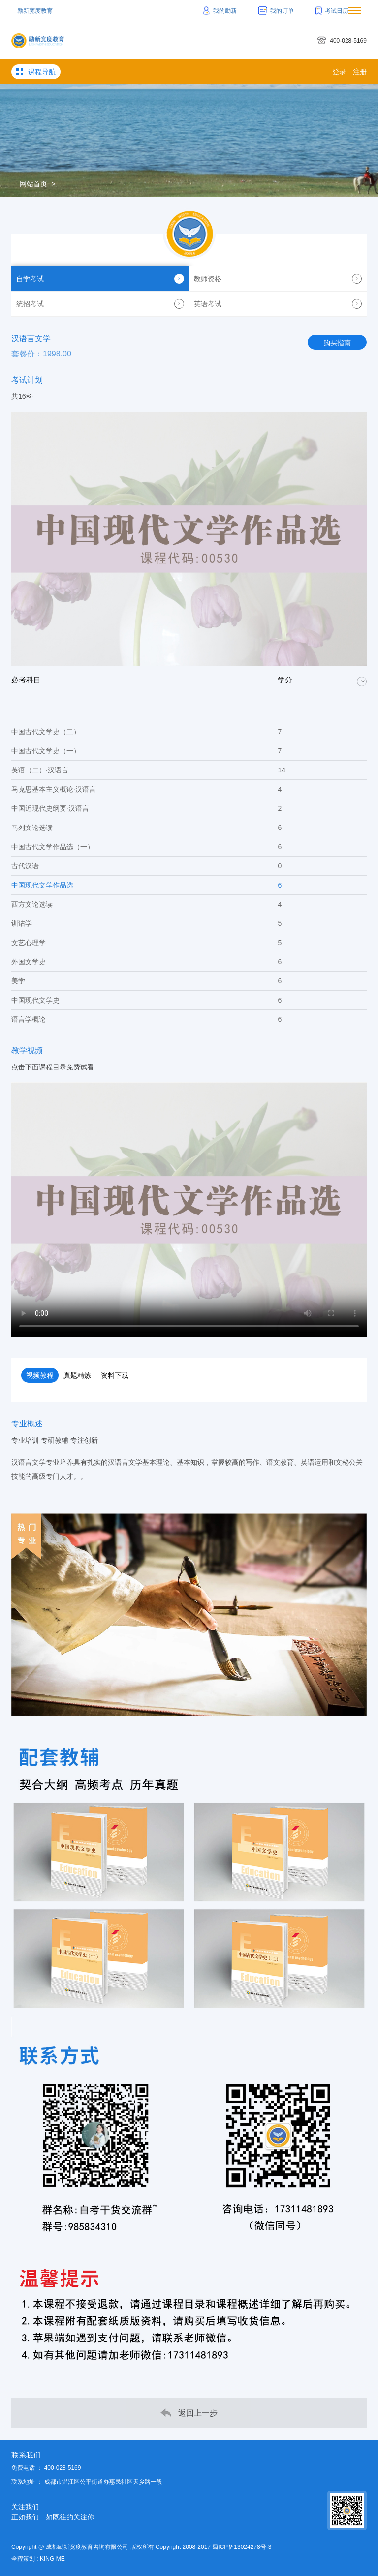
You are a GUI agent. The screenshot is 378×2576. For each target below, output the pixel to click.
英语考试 (278, 304)
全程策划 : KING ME (38, 2558)
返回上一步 (189, 2413)
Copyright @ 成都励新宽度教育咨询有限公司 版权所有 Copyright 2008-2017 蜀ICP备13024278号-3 (141, 2547)
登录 (339, 72)
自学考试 (100, 279)
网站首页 (33, 184)
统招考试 (100, 304)
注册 (360, 72)
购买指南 (337, 343)
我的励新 (220, 10)
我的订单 (276, 10)
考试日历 (332, 10)
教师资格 (278, 279)
